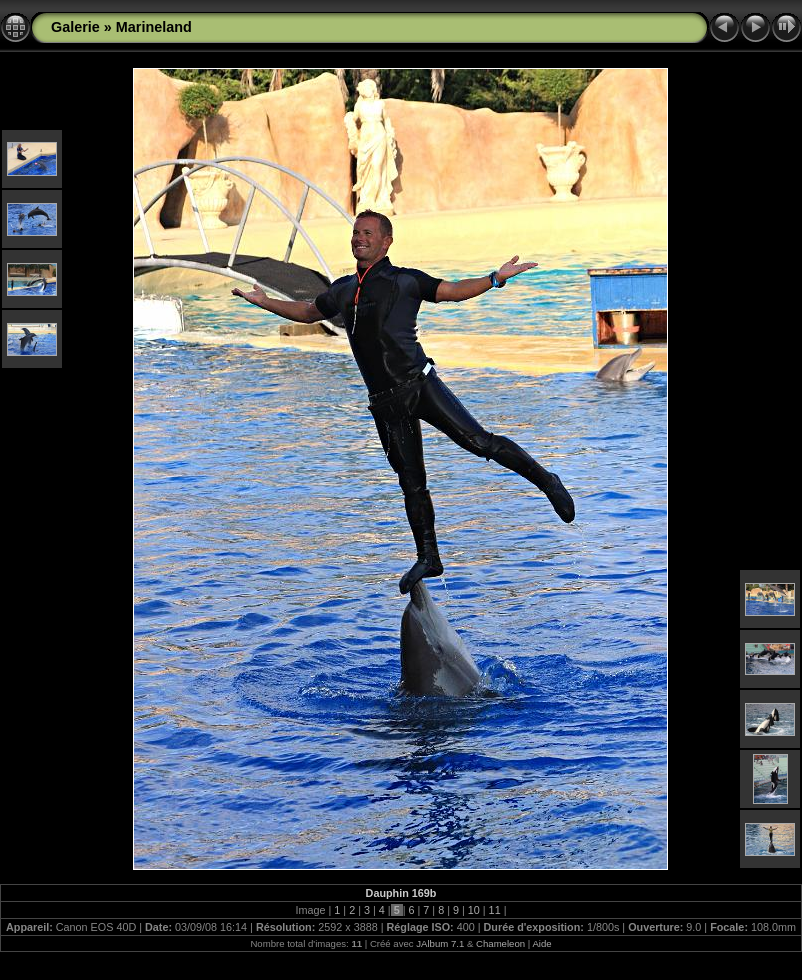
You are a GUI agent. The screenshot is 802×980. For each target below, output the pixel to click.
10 (474, 910)
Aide (541, 943)
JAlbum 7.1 (440, 943)
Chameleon (500, 943)
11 (495, 910)
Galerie (75, 27)
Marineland (154, 27)
